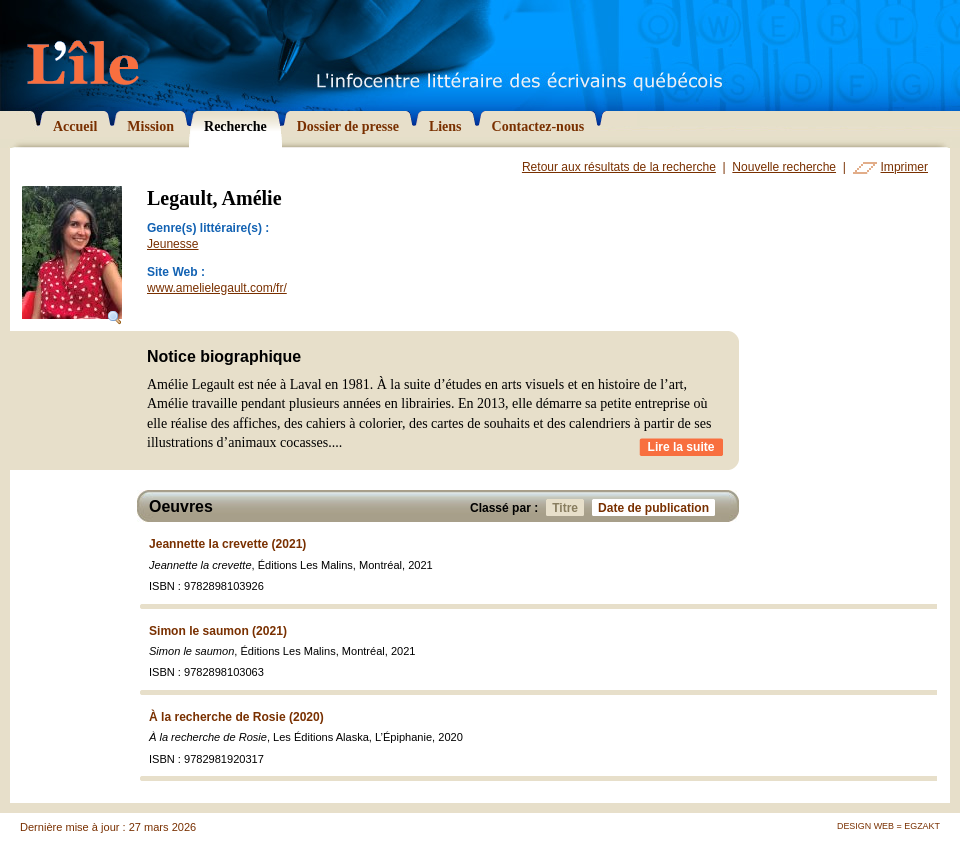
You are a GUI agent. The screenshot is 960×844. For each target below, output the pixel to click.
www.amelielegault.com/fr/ (217, 288)
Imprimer (904, 167)
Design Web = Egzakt (888, 826)
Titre (568, 507)
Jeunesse (173, 244)
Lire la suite (681, 447)
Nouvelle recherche (784, 167)
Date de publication (656, 507)
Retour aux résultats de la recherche (619, 167)
